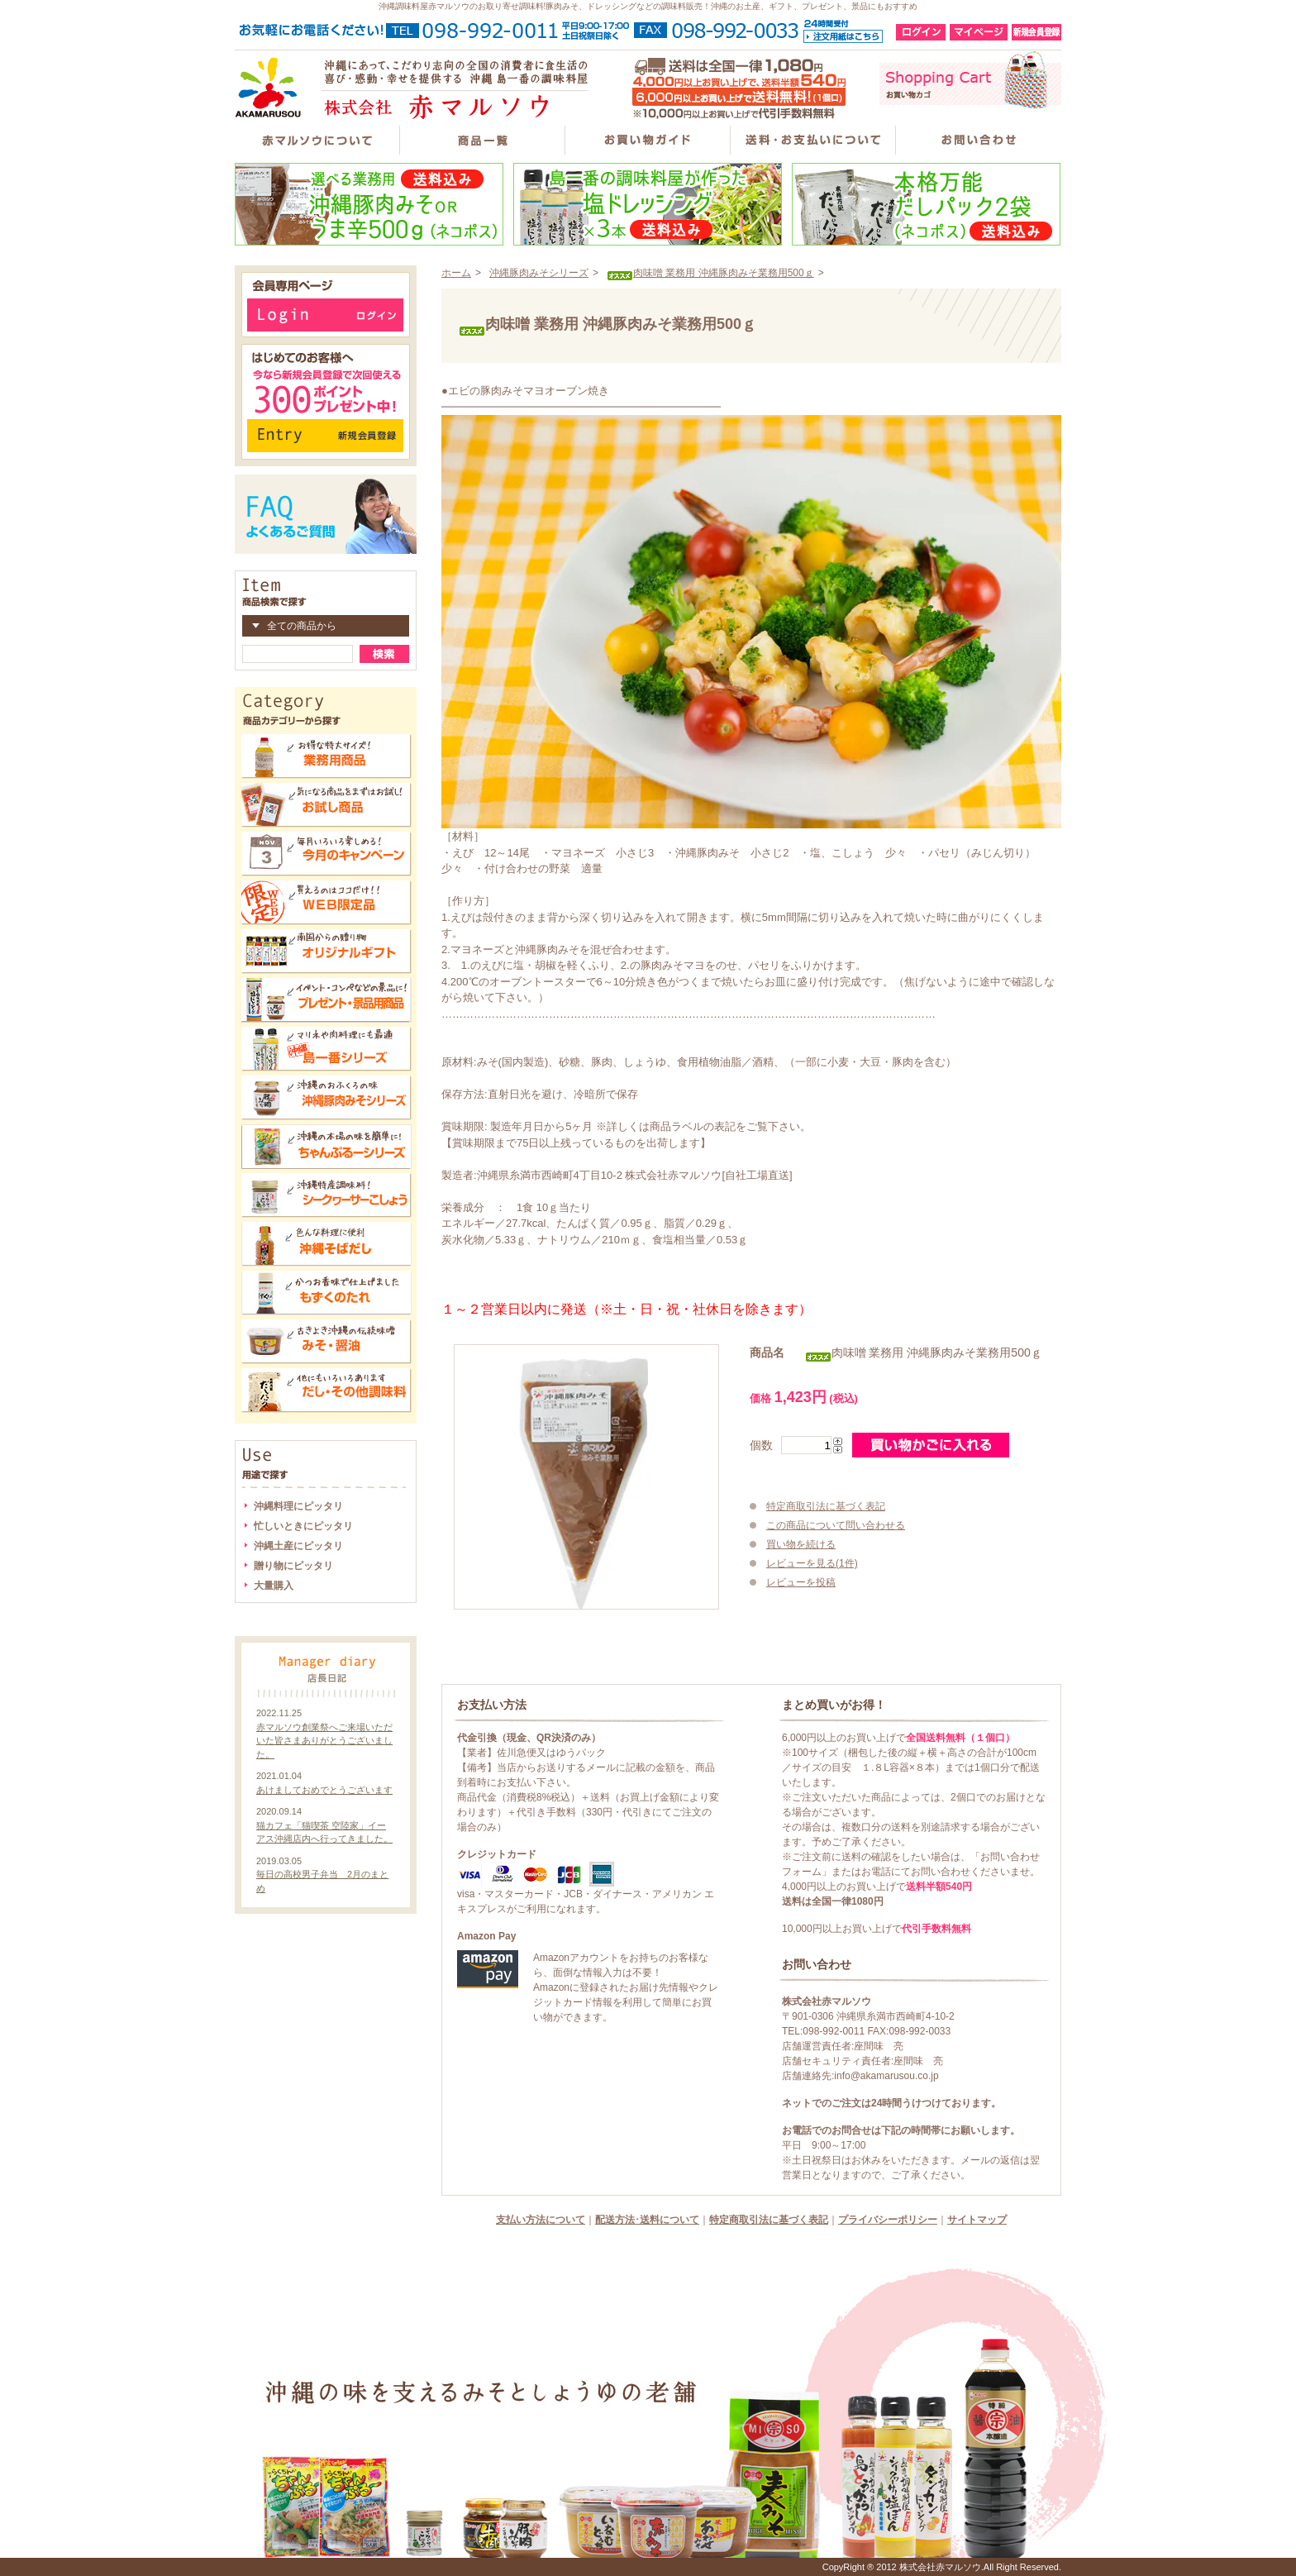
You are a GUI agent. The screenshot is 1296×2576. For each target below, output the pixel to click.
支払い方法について (540, 2219)
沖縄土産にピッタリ (298, 1546)
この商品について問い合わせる (835, 1525)
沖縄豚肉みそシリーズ (538, 273)
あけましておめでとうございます (324, 1790)
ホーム (456, 273)
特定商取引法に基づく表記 (825, 1506)
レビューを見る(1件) (812, 1563)
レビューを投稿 (801, 1582)
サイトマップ (977, 2219)
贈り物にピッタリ (293, 1566)
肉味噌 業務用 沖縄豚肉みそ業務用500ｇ (710, 273)
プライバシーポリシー (887, 2219)
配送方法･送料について (647, 2219)
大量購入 (273, 1585)
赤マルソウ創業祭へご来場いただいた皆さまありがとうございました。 (324, 1740)
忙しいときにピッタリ (303, 1526)
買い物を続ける (801, 1544)
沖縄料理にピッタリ (298, 1506)
